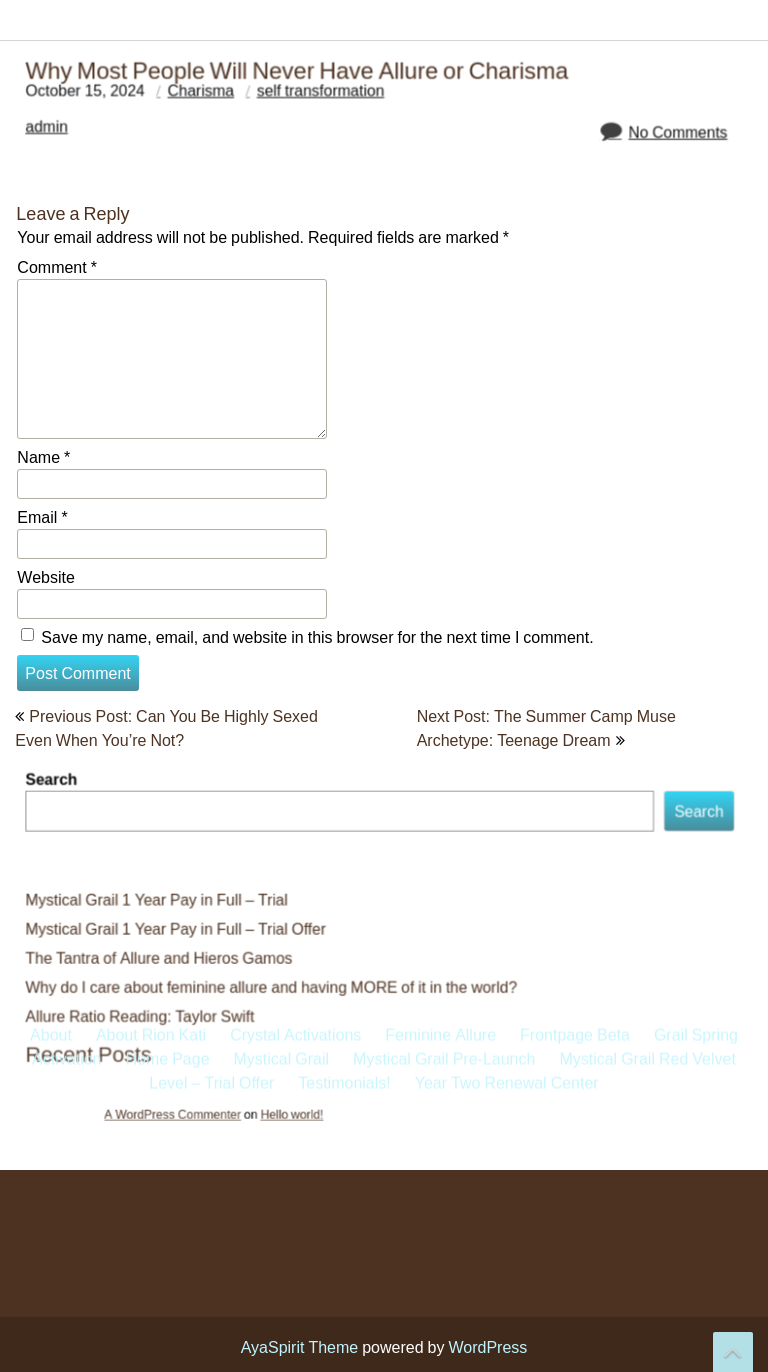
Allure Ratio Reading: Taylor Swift (153, 1013)
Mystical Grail (282, 418)
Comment (57, 267)
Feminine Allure (440, 394)
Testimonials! (344, 442)
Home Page (167, 418)
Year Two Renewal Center (507, 442)
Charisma (210, 93)
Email (42, 517)
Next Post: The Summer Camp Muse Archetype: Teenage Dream (546, 728)
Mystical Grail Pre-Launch (444, 418)
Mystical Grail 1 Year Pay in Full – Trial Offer (187, 930)
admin (65, 127)
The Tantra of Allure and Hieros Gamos (171, 957)
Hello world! (316, 1105)
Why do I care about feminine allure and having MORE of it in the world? (277, 985)
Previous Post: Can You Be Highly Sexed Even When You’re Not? (166, 728)
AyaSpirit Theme (300, 1347)
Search (69, 788)
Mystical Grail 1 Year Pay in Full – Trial (169, 902)
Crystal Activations (295, 394)
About (51, 394)
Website (46, 577)
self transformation (324, 93)
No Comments (663, 133)
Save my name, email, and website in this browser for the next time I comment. (317, 637)
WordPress (487, 1347)
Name (43, 457)
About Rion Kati (151, 394)
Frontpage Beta (575, 394)
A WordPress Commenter (231, 1105)
